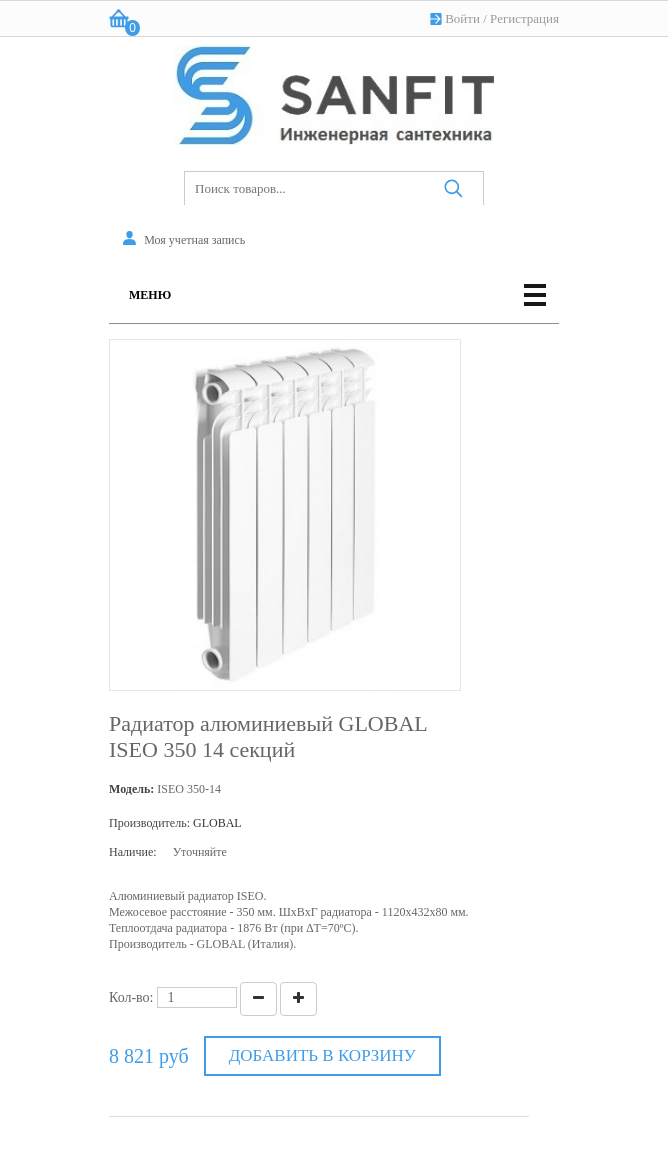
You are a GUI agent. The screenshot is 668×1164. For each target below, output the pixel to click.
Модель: (131, 789)
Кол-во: (131, 997)
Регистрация (524, 18)
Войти (462, 18)
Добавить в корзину (322, 1055)
